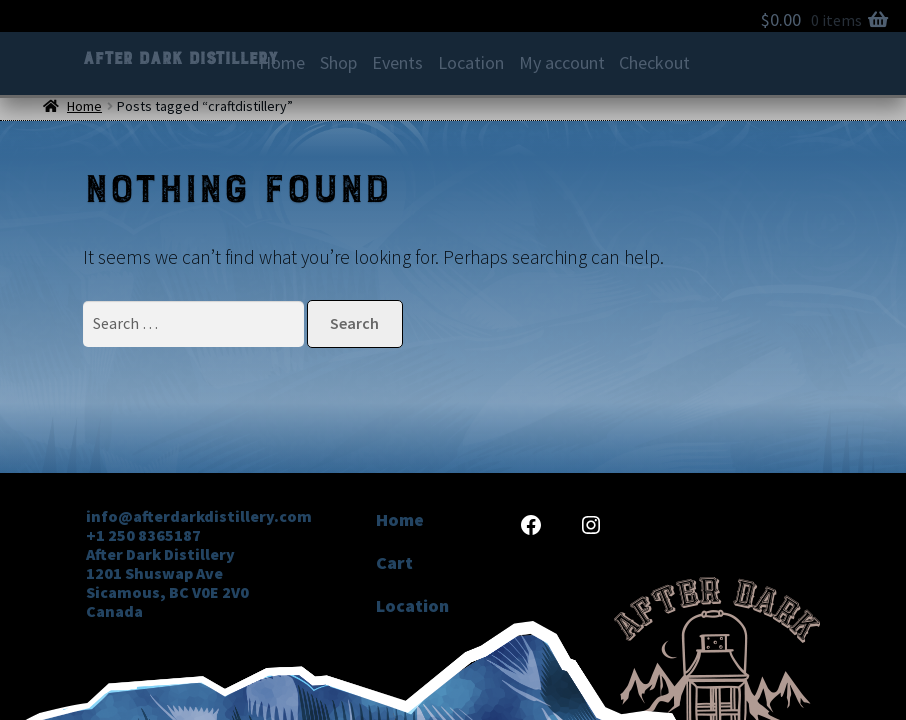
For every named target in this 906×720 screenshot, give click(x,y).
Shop (338, 62)
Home (282, 62)
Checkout (654, 62)
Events (397, 62)
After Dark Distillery (179, 58)
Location (471, 62)
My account (562, 62)
